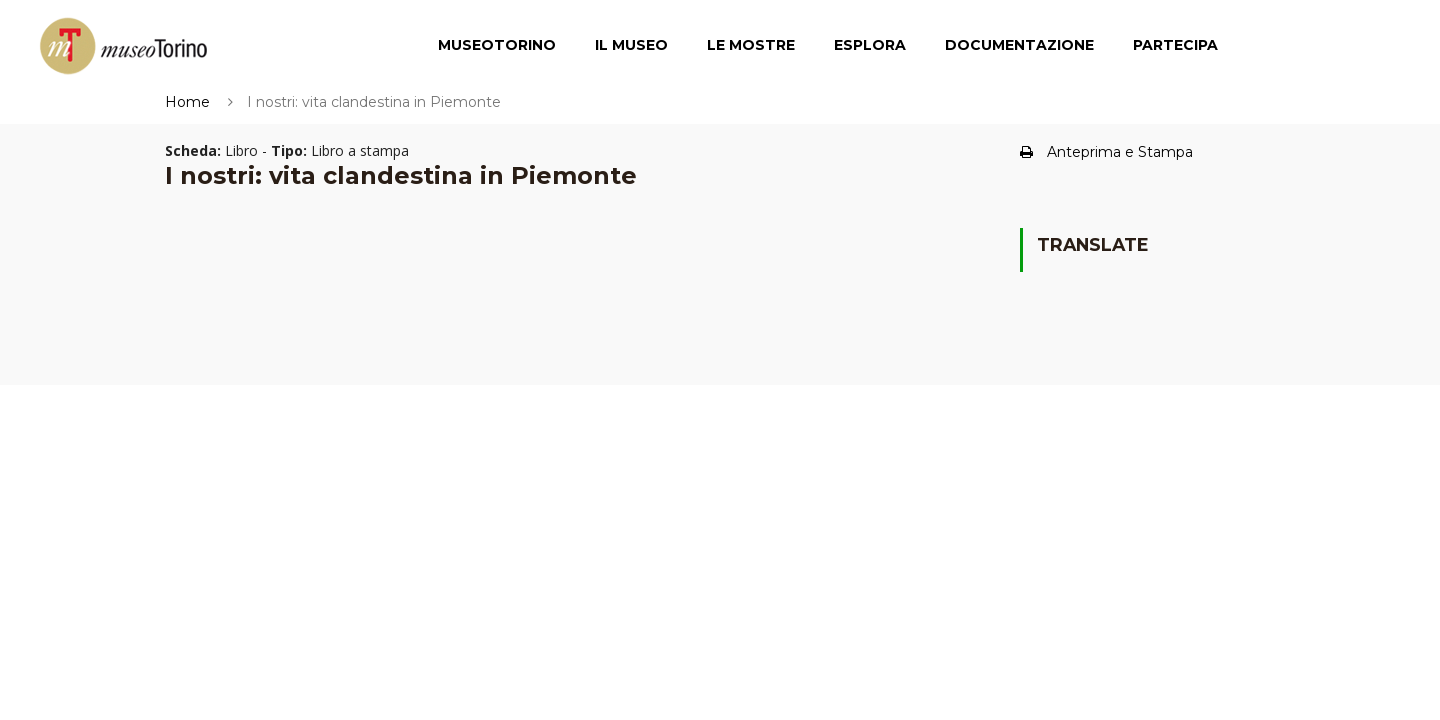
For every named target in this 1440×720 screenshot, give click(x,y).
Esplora (870, 45)
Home (187, 102)
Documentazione (1019, 45)
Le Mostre (751, 45)
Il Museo (631, 45)
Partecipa (1175, 45)
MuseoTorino (497, 45)
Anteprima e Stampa (1106, 152)
